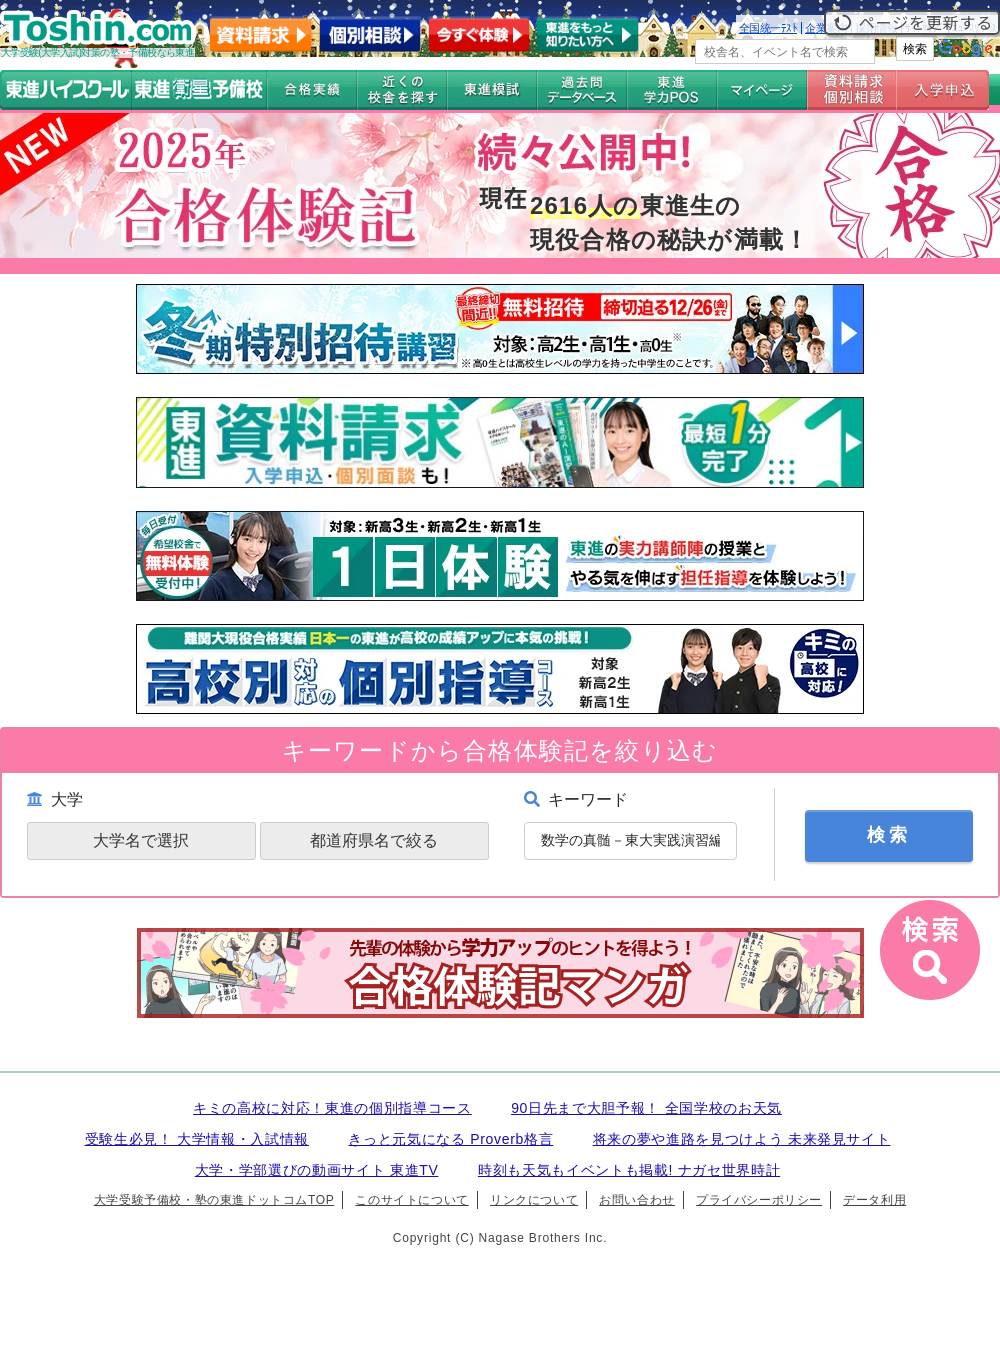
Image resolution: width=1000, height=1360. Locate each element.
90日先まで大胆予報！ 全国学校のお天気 (646, 1108)
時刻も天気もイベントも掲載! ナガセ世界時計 (629, 1170)
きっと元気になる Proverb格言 (450, 1139)
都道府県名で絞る (374, 840)
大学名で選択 (141, 840)
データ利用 (874, 1200)
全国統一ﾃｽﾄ (768, 28)
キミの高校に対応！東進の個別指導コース (332, 1108)
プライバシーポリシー (759, 1200)
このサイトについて (411, 1200)
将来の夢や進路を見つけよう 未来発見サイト (742, 1139)
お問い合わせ (637, 1200)
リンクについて (534, 1200)
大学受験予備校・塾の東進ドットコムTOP (214, 1200)
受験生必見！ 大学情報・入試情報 (197, 1139)
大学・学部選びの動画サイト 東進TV (317, 1170)
